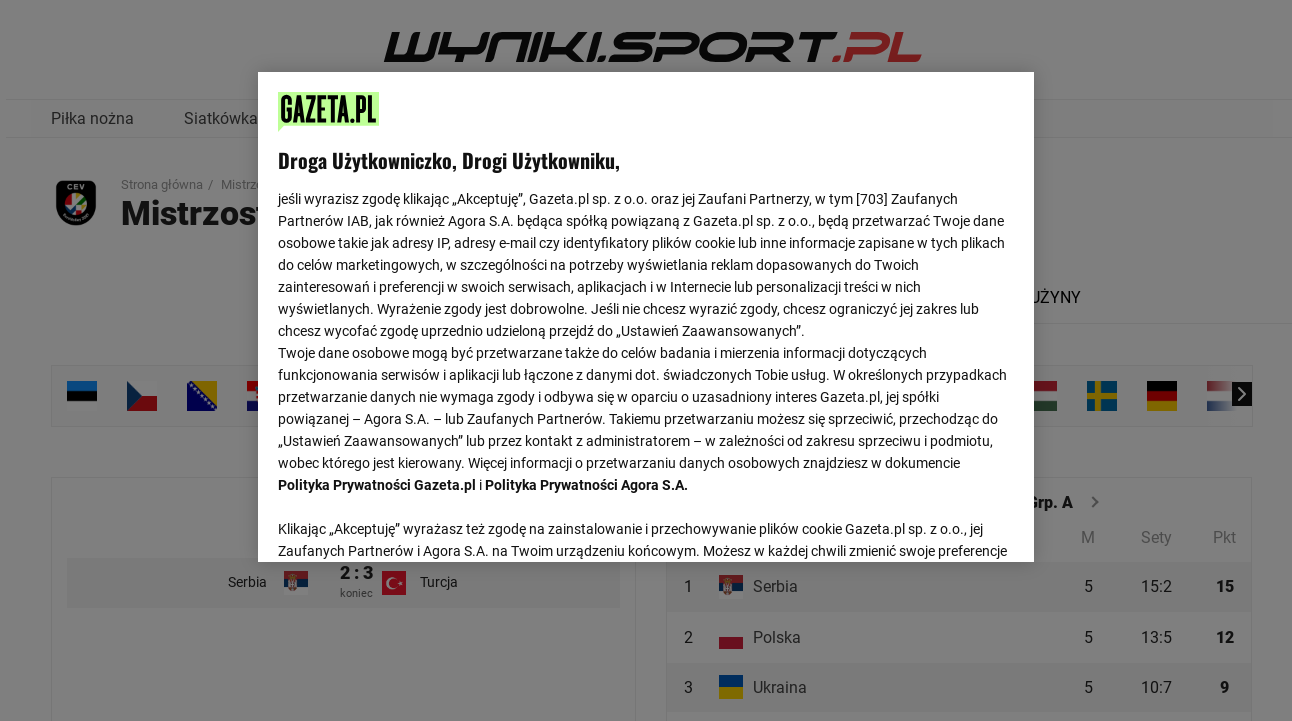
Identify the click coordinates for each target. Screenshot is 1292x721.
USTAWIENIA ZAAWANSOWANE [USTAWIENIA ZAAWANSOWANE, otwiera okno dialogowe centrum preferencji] (409, 522)
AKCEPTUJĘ (945, 523)
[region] (645, 315)
